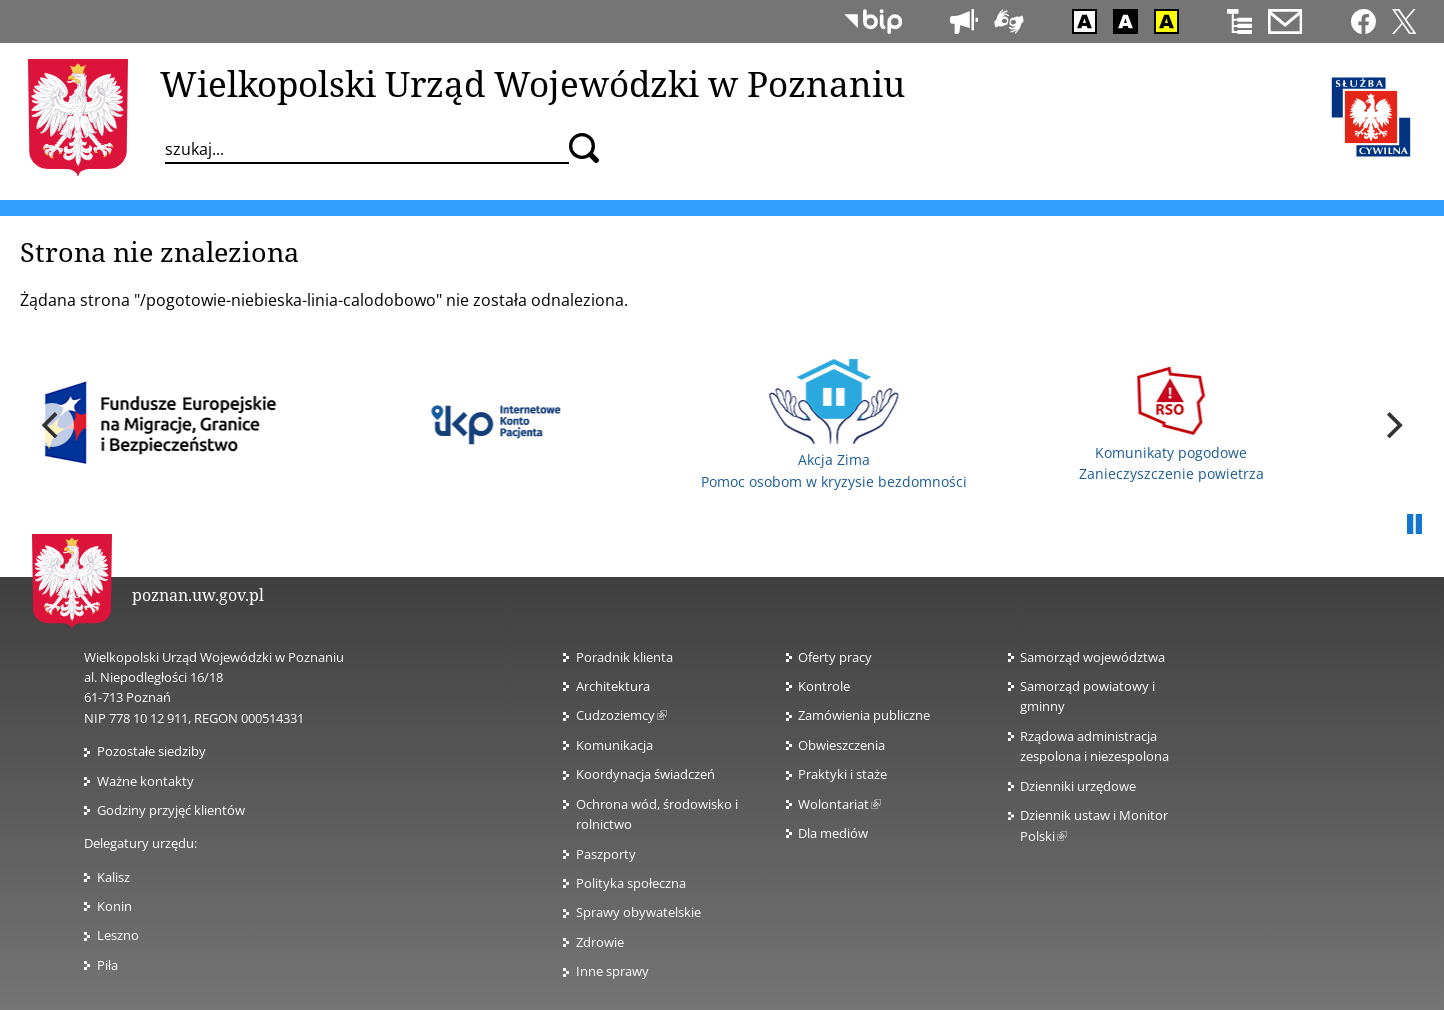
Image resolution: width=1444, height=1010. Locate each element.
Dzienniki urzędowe (1078, 786)
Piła (107, 965)
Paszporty (606, 854)
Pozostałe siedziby (151, 751)
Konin (114, 906)
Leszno (118, 935)
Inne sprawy (612, 971)
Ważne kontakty (145, 781)
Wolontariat (839, 804)
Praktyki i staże (842, 774)
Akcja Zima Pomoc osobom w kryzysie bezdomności (834, 425)
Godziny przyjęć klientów (171, 810)
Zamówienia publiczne (864, 715)
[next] (1392, 425)
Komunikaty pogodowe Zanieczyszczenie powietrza (1171, 424)
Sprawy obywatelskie (638, 912)
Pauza (1414, 525)
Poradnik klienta (624, 657)
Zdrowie (600, 942)
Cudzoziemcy (621, 715)
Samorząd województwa (1092, 657)
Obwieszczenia (841, 745)
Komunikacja (614, 745)
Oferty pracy (835, 657)
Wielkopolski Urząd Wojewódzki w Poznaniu (532, 83)
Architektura (613, 686)
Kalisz (113, 877)
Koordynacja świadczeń (645, 774)
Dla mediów (833, 833)
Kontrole (824, 686)
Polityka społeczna (631, 883)
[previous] (52, 425)
